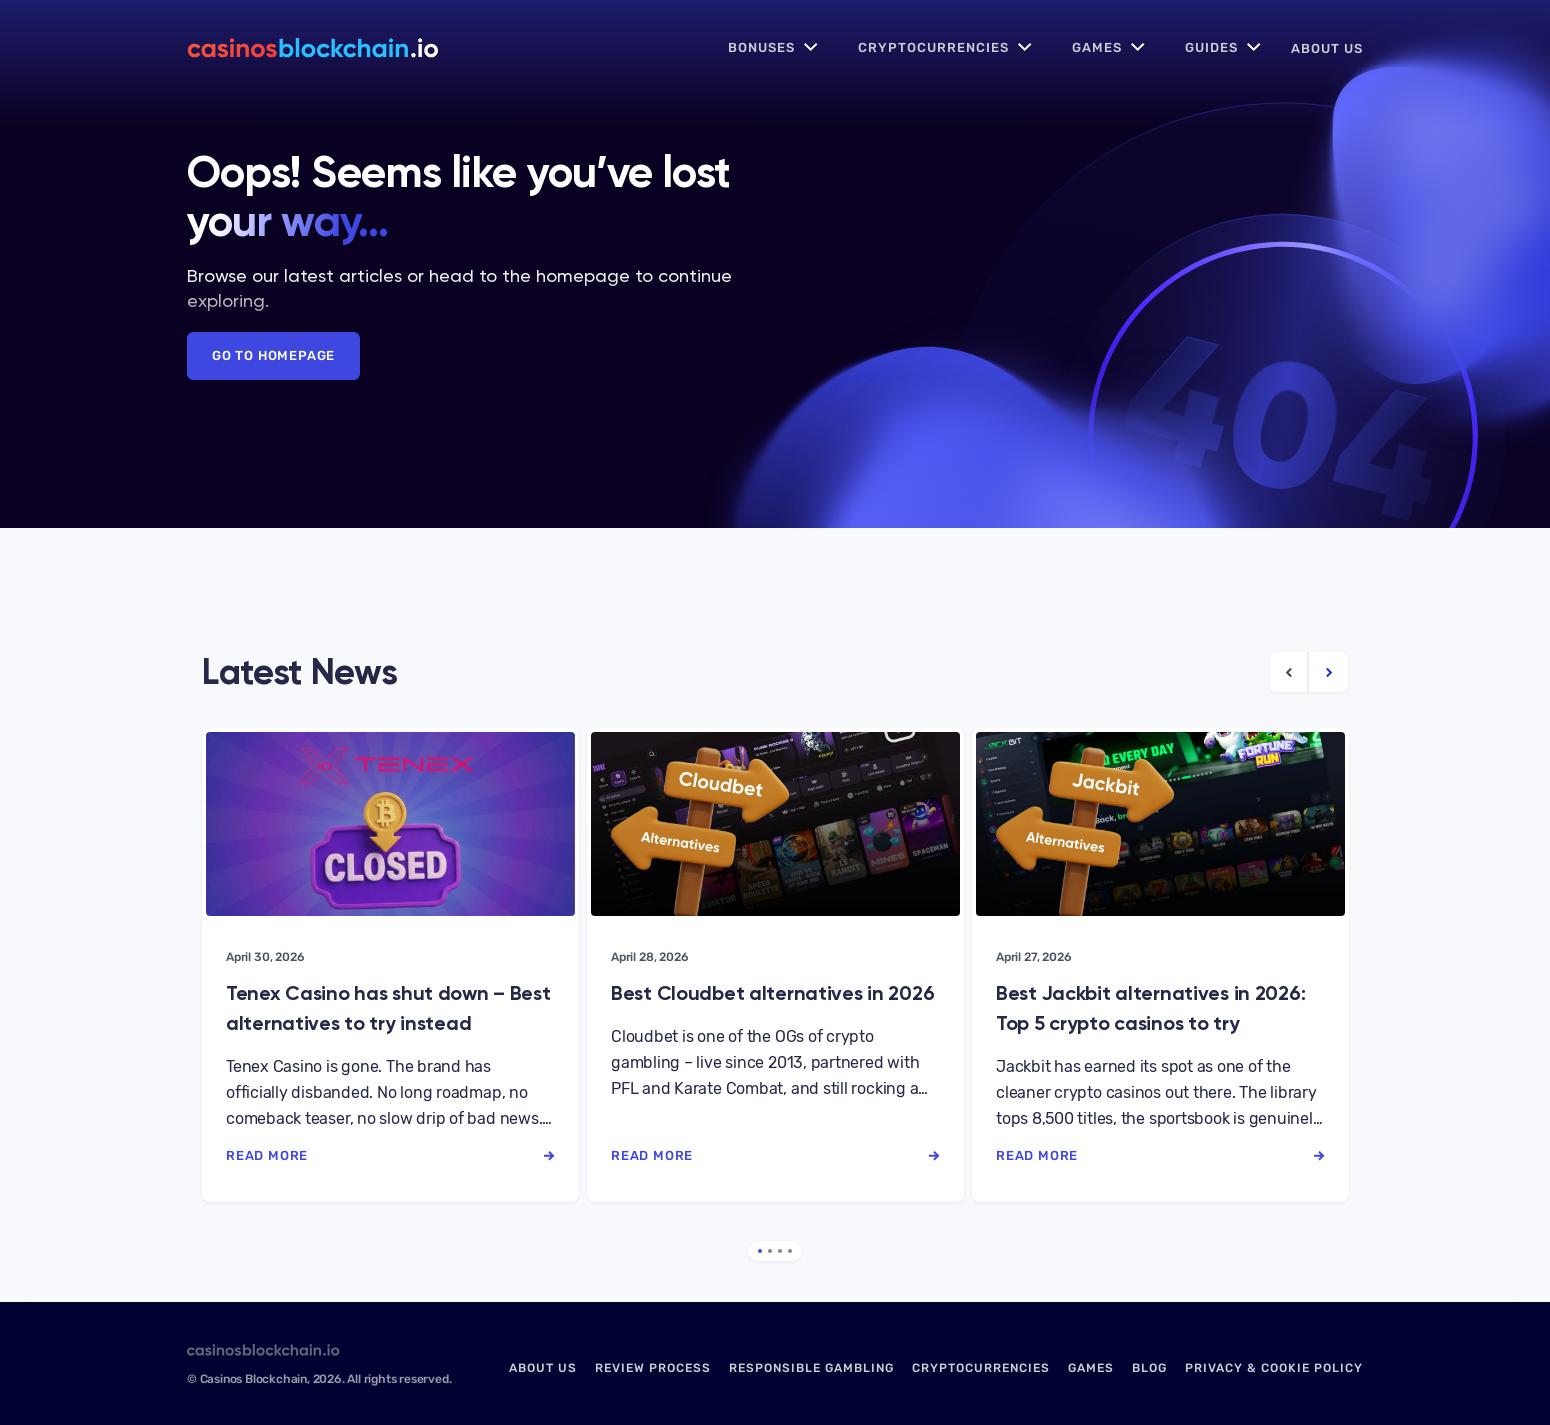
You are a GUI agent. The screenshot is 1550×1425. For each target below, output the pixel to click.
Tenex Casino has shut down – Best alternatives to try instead (388, 1008)
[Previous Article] (1289, 672)
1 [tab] (760, 1251)
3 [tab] (780, 1251)
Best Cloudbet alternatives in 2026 (772, 993)
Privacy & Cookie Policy (1274, 1368)
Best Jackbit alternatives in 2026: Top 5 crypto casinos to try (1150, 1008)
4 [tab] (790, 1251)
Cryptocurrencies (933, 47)
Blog (1149, 1368)
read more (390, 1155)
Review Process (653, 1368)
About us (1327, 48)
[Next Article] (1328, 672)
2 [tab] (770, 1251)
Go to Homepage (273, 355)
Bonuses (761, 47)
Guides (1211, 47)
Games (1097, 47)
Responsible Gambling (811, 1368)
